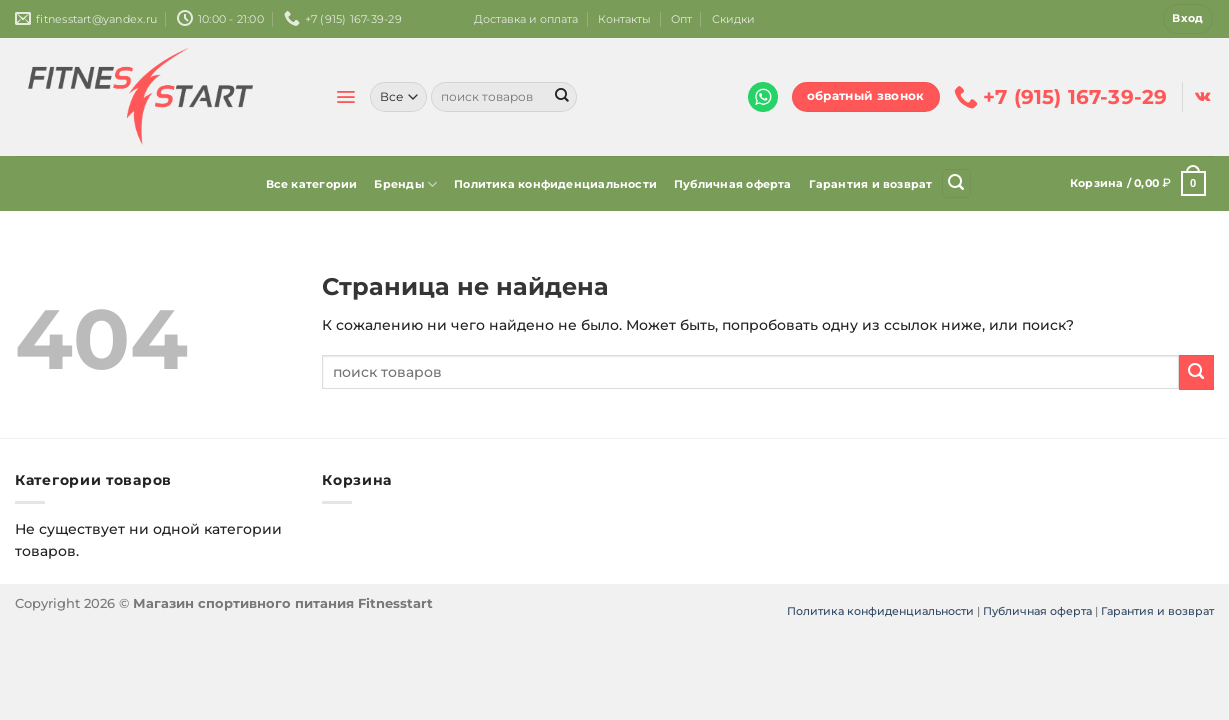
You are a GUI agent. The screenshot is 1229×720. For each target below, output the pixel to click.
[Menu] (345, 97)
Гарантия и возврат (871, 184)
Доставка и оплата (526, 19)
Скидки (733, 19)
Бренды (405, 184)
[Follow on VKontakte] (1202, 97)
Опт (681, 19)
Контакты (624, 19)
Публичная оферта (733, 184)
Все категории (312, 184)
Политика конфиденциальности (555, 184)
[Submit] (562, 97)
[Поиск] (956, 183)
